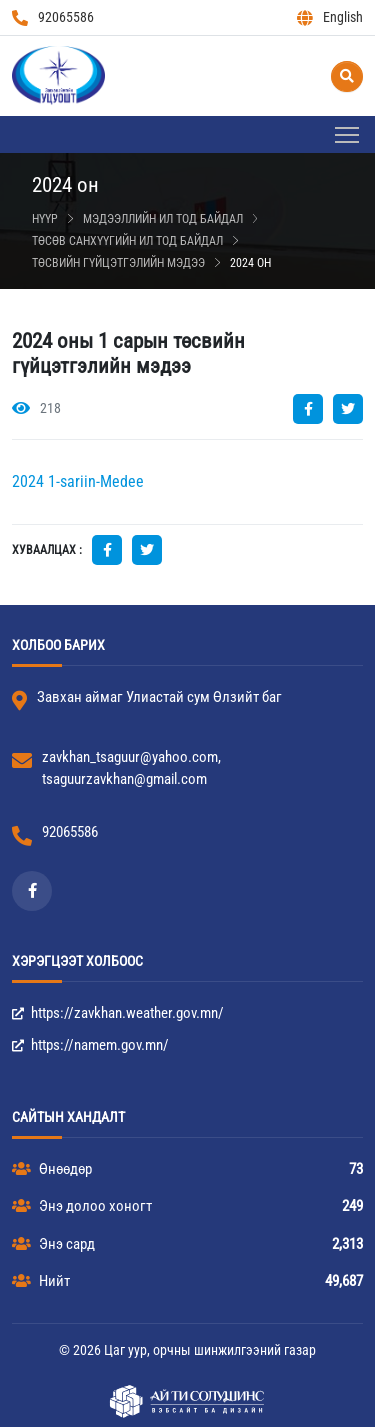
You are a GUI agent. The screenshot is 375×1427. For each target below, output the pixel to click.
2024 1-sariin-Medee (78, 481)
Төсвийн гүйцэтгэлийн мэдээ (118, 263)
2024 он (250, 263)
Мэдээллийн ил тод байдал (163, 219)
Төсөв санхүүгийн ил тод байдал (127, 241)
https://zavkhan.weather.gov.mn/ (118, 1013)
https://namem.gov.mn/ (90, 1045)
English (330, 17)
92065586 (53, 17)
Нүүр (45, 219)
